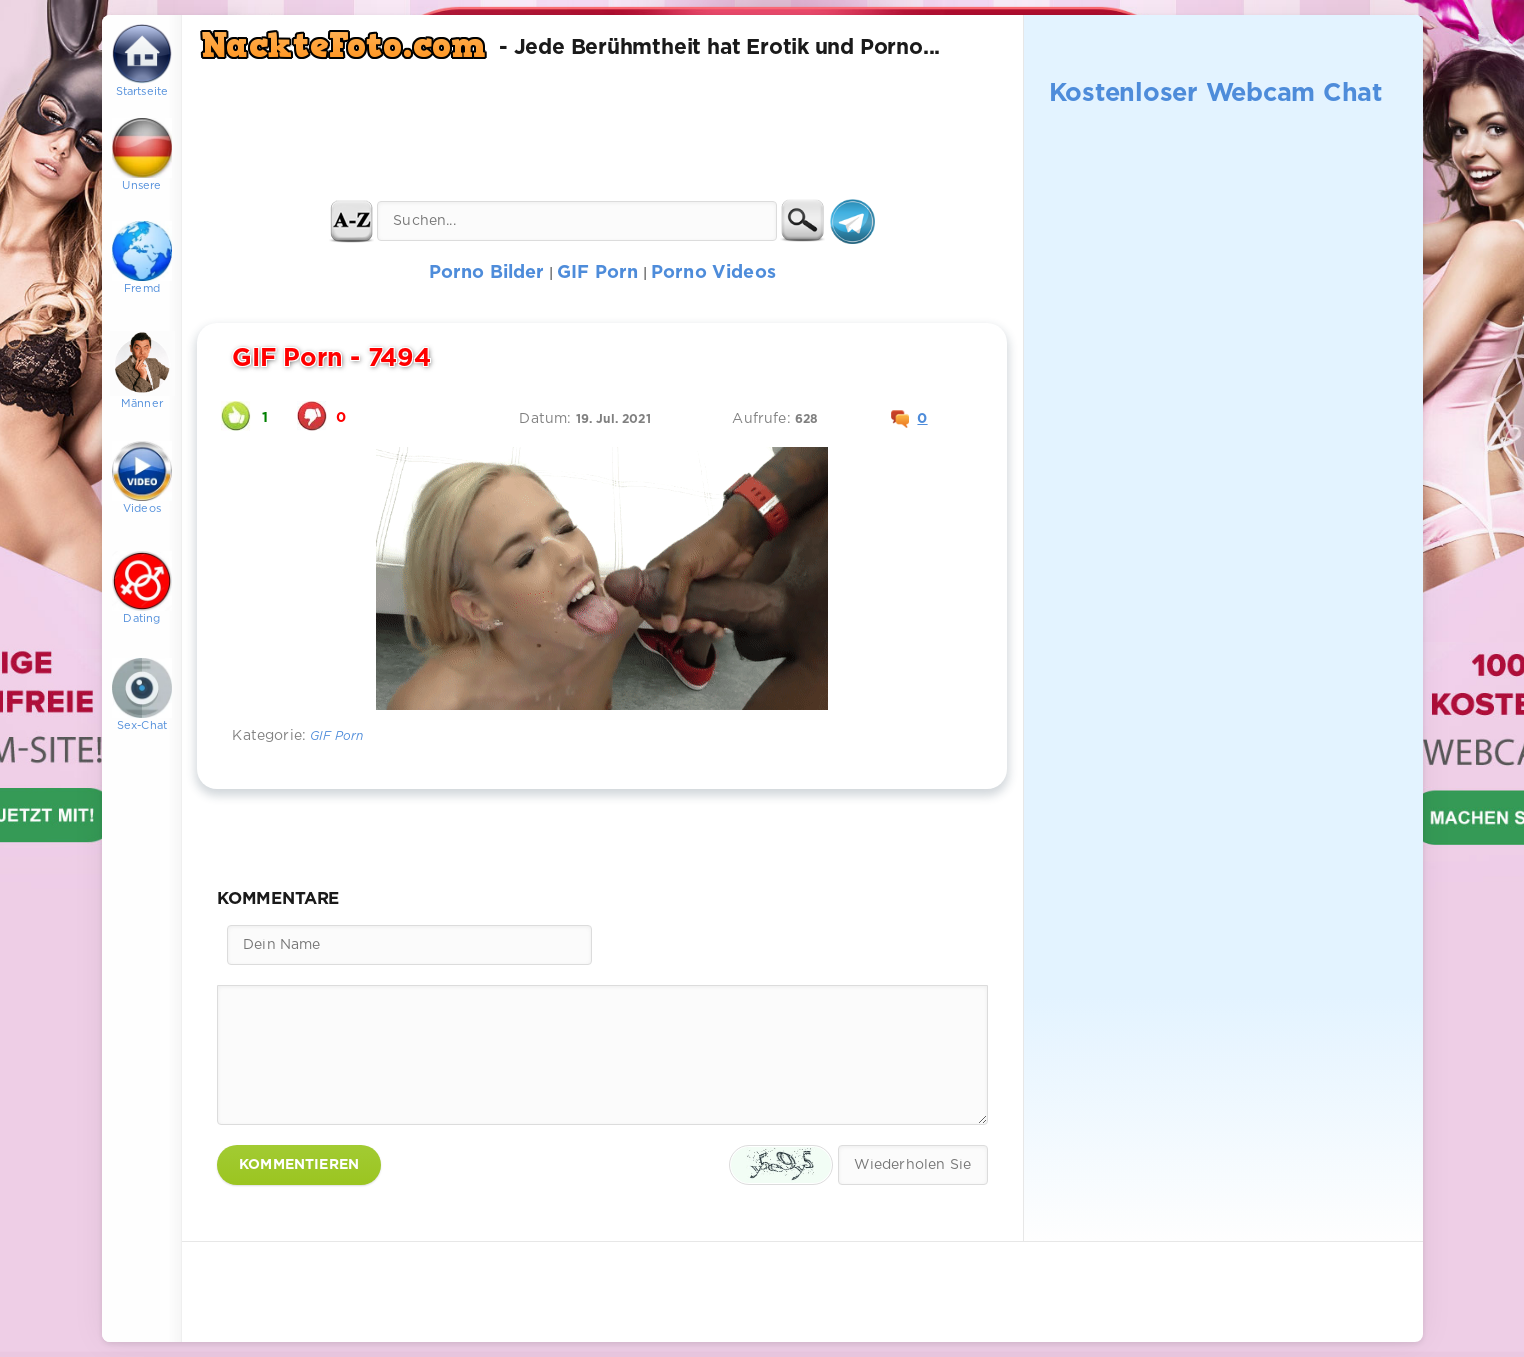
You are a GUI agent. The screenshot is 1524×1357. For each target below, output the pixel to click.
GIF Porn (336, 736)
